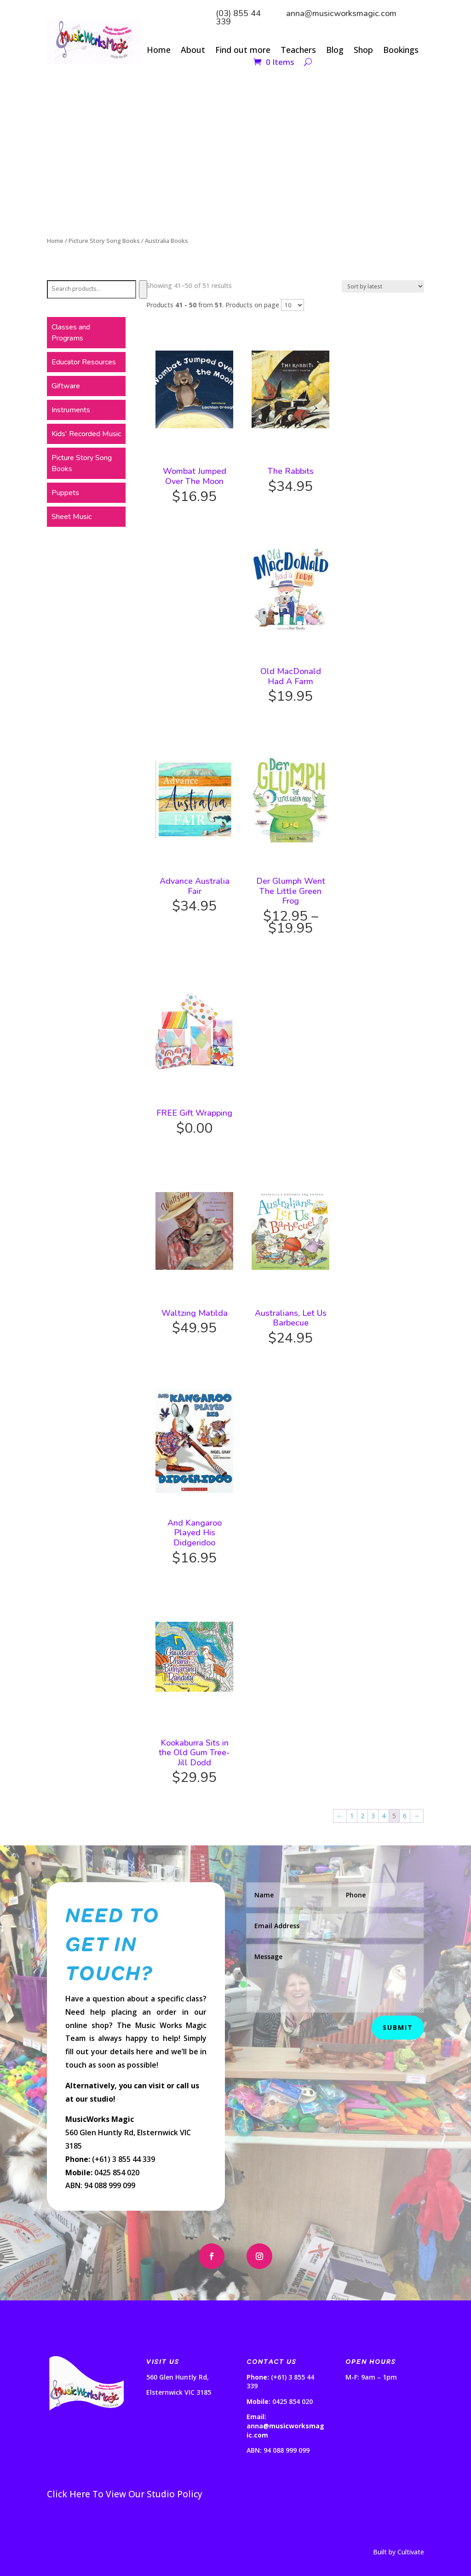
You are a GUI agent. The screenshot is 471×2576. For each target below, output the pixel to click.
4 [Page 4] (383, 1815)
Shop (363, 50)
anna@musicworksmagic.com (341, 13)
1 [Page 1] (352, 1815)
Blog (335, 50)
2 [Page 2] (362, 1815)
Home (159, 50)
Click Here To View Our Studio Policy (124, 2494)
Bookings (401, 50)
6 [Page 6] (405, 1815)
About (193, 50)
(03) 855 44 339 (238, 17)
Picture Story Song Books (104, 240)
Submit (398, 2027)
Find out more (242, 50)
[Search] (143, 289)
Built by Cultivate (398, 2551)
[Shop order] (383, 286)
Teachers (298, 50)
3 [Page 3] (373, 1815)
